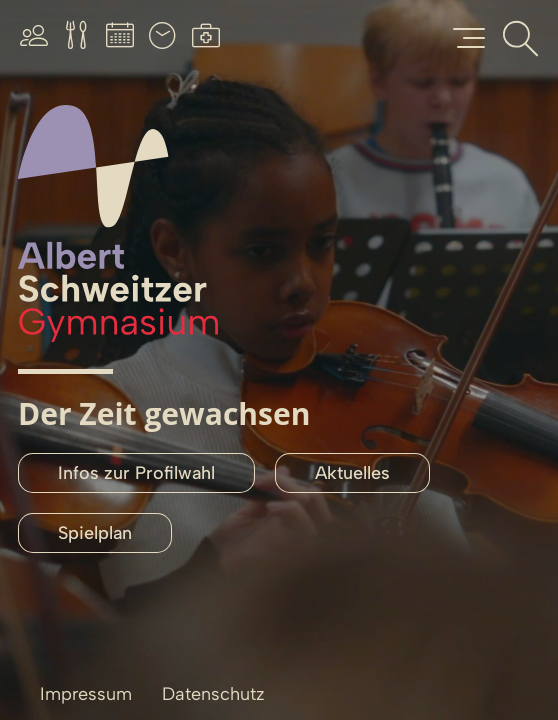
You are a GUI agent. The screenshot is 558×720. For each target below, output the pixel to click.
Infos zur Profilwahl (136, 473)
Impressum (86, 694)
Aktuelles (352, 473)
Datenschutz (213, 694)
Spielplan (95, 533)
